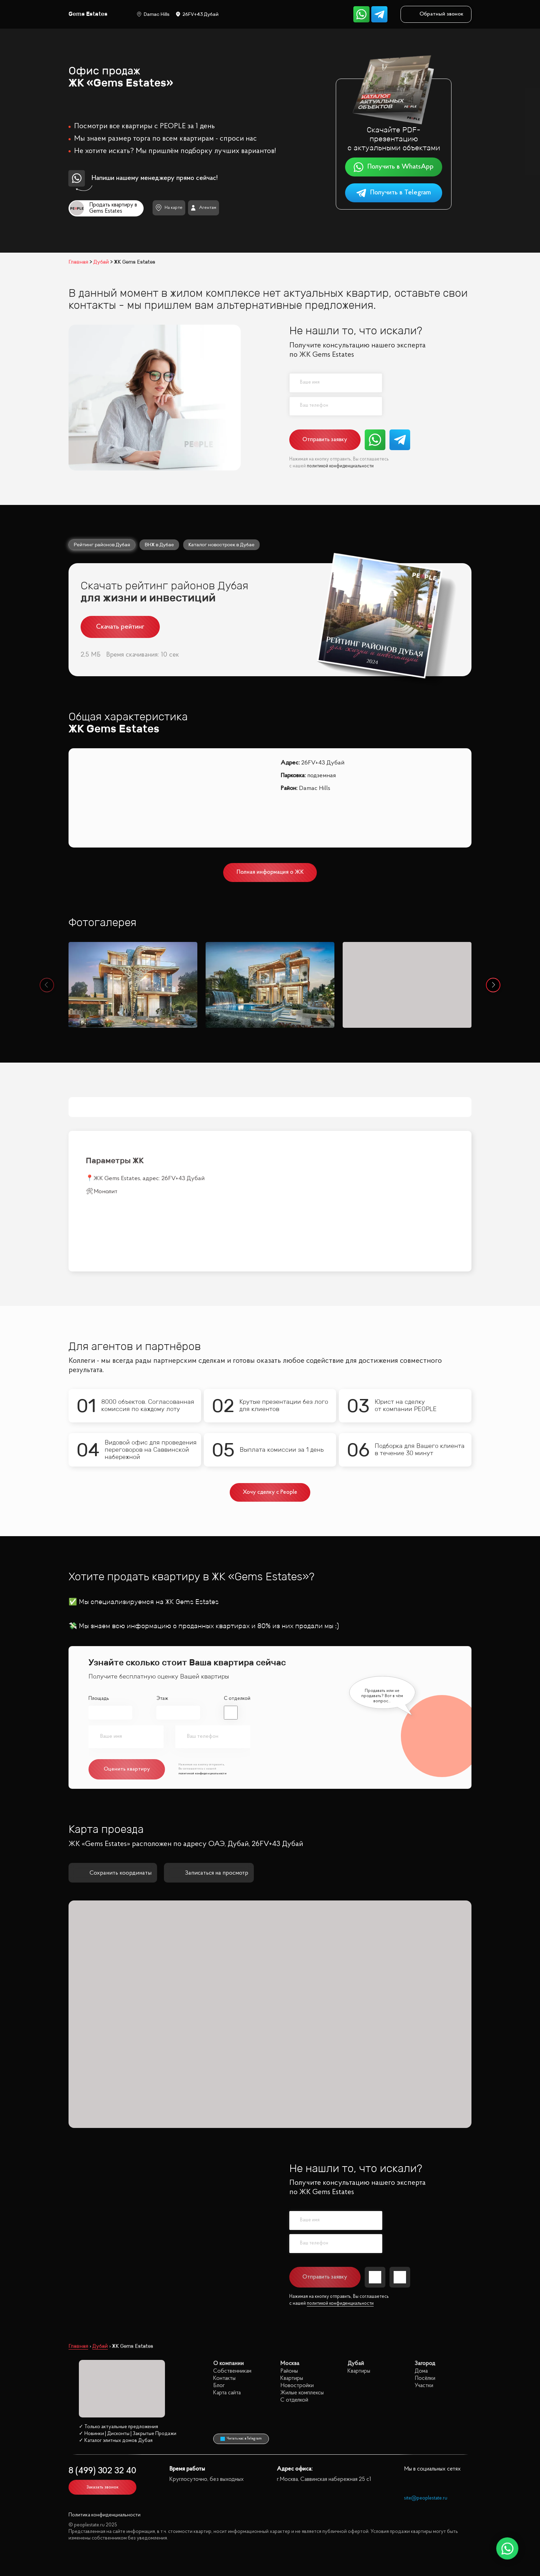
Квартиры (291, 2319)
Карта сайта (227, 2334)
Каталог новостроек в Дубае (221, 544)
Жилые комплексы (302, 2334)
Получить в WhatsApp (393, 167)
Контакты (224, 2319)
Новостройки (297, 2327)
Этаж (162, 1639)
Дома (421, 2312)
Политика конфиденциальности (105, 2455)
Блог (219, 2327)
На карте (169, 207)
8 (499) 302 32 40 (102, 2411)
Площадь (99, 1639)
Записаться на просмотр (208, 1814)
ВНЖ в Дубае (159, 544)
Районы (289, 2312)
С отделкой (237, 1639)
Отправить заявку (324, 440)
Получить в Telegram (393, 192)
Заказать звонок (102, 2428)
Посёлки (425, 2319)
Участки (424, 2327)
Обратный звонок (436, 14)
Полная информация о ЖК (270, 872)
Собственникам (232, 2312)
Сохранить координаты (113, 1814)
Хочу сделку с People (270, 1433)
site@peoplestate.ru (425, 2439)
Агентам (203, 208)
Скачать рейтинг (120, 627)
